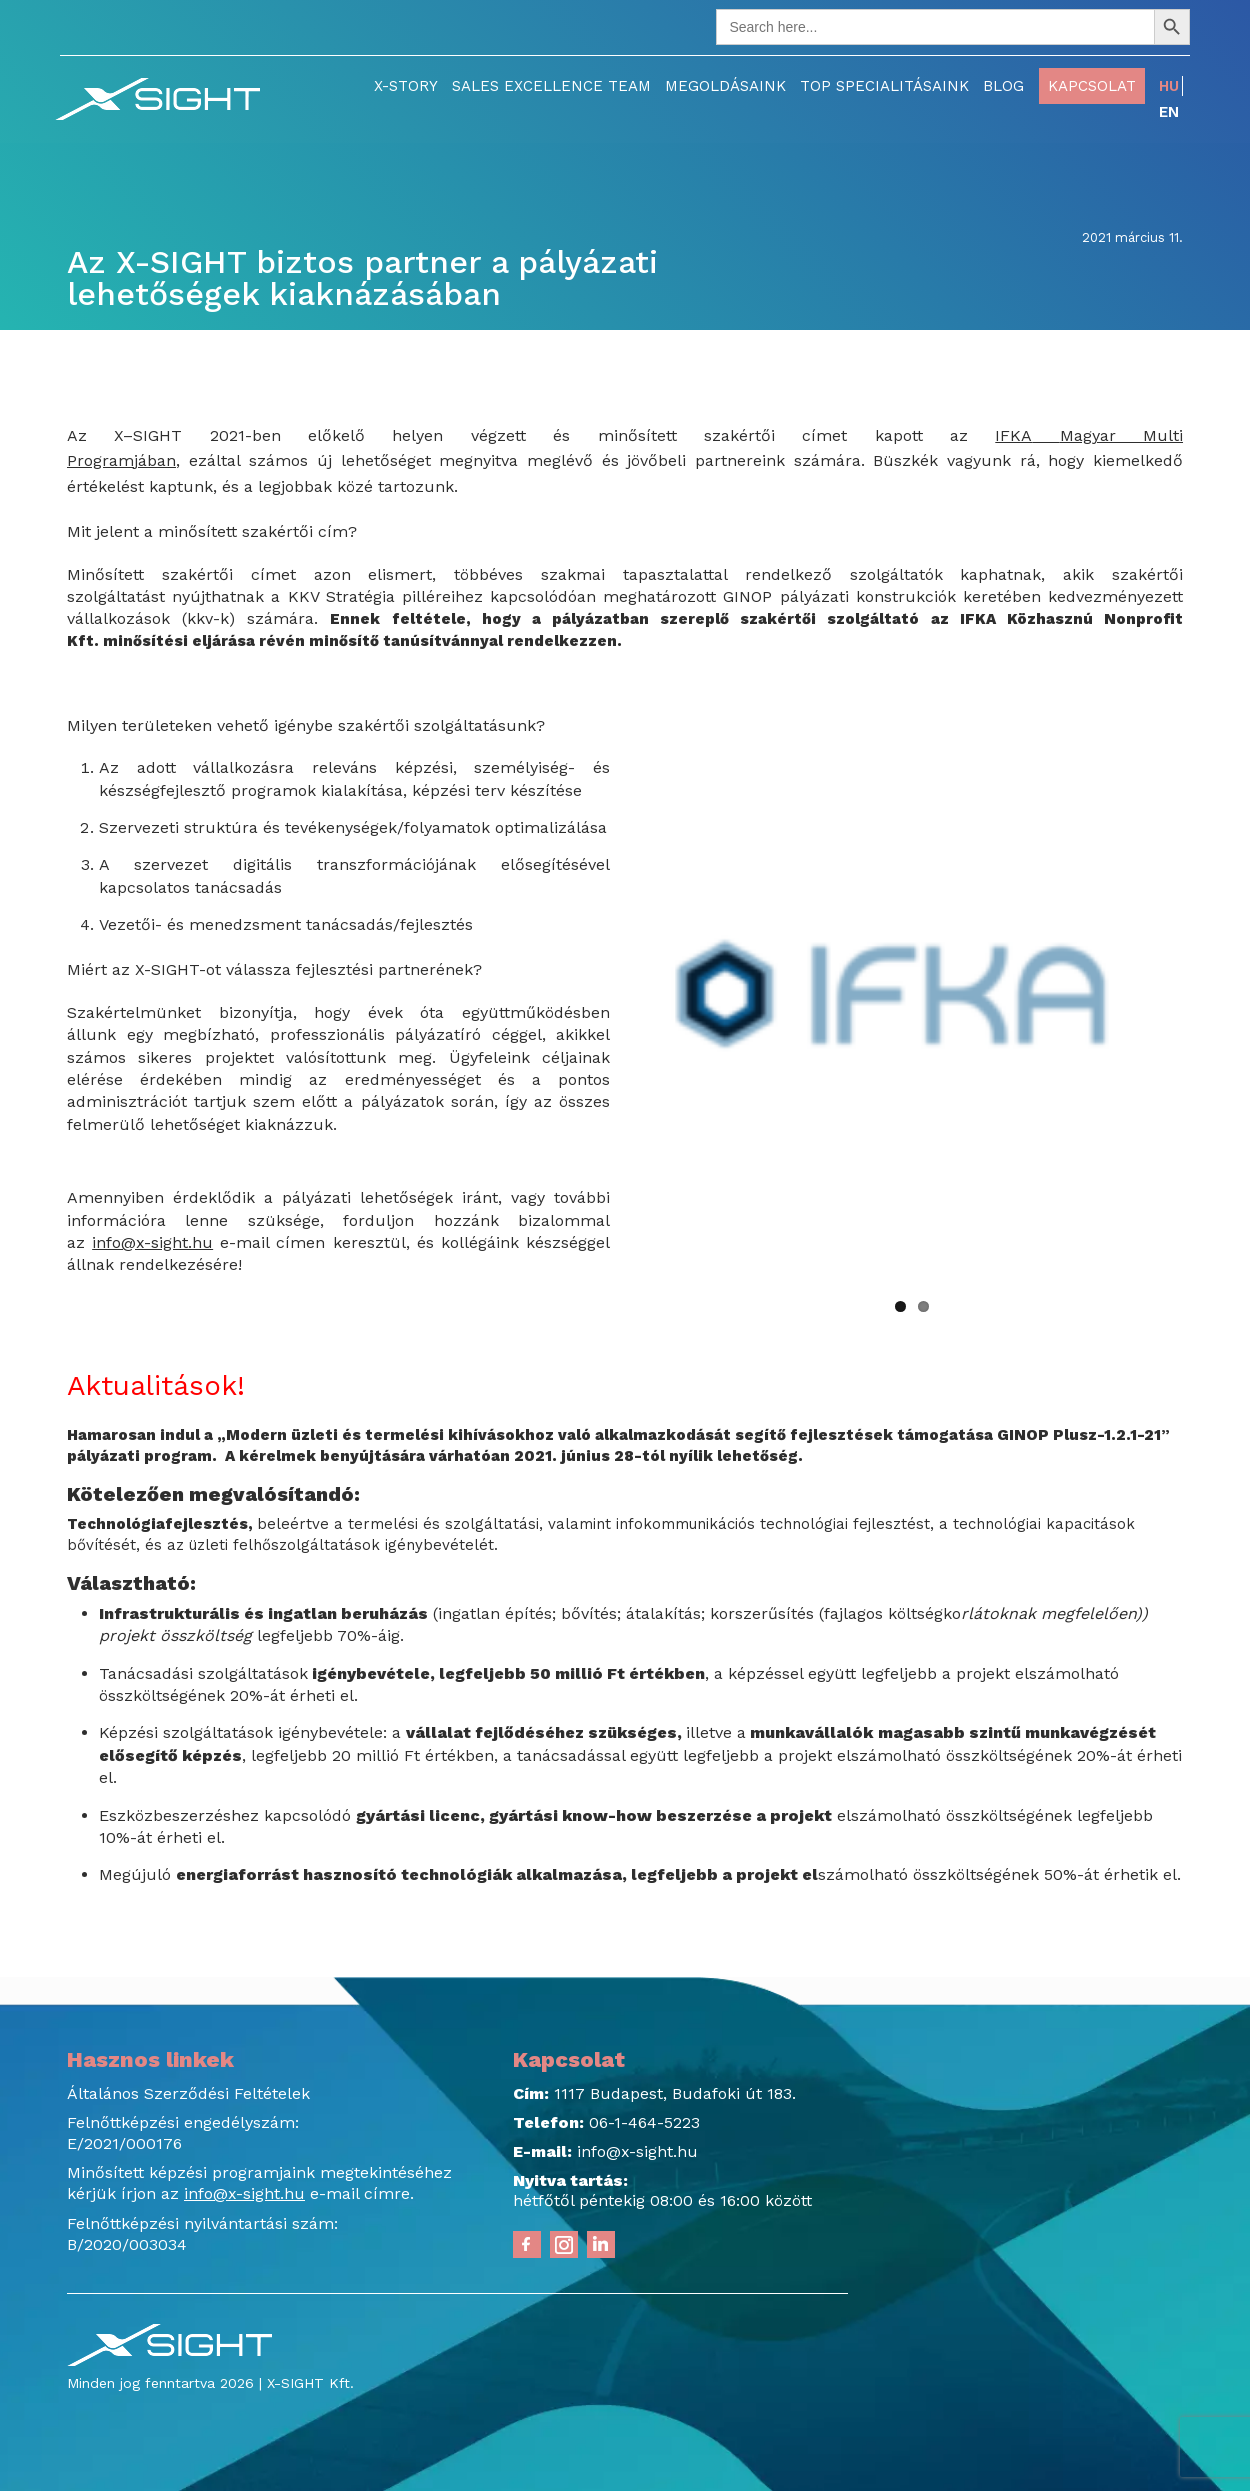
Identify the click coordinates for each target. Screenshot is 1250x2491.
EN (1169, 112)
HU (1169, 86)
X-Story (406, 86)
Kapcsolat (1092, 86)
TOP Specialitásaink (884, 86)
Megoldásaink (725, 86)
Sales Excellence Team (551, 86)
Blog (1003, 86)
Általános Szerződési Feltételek (188, 2093)
